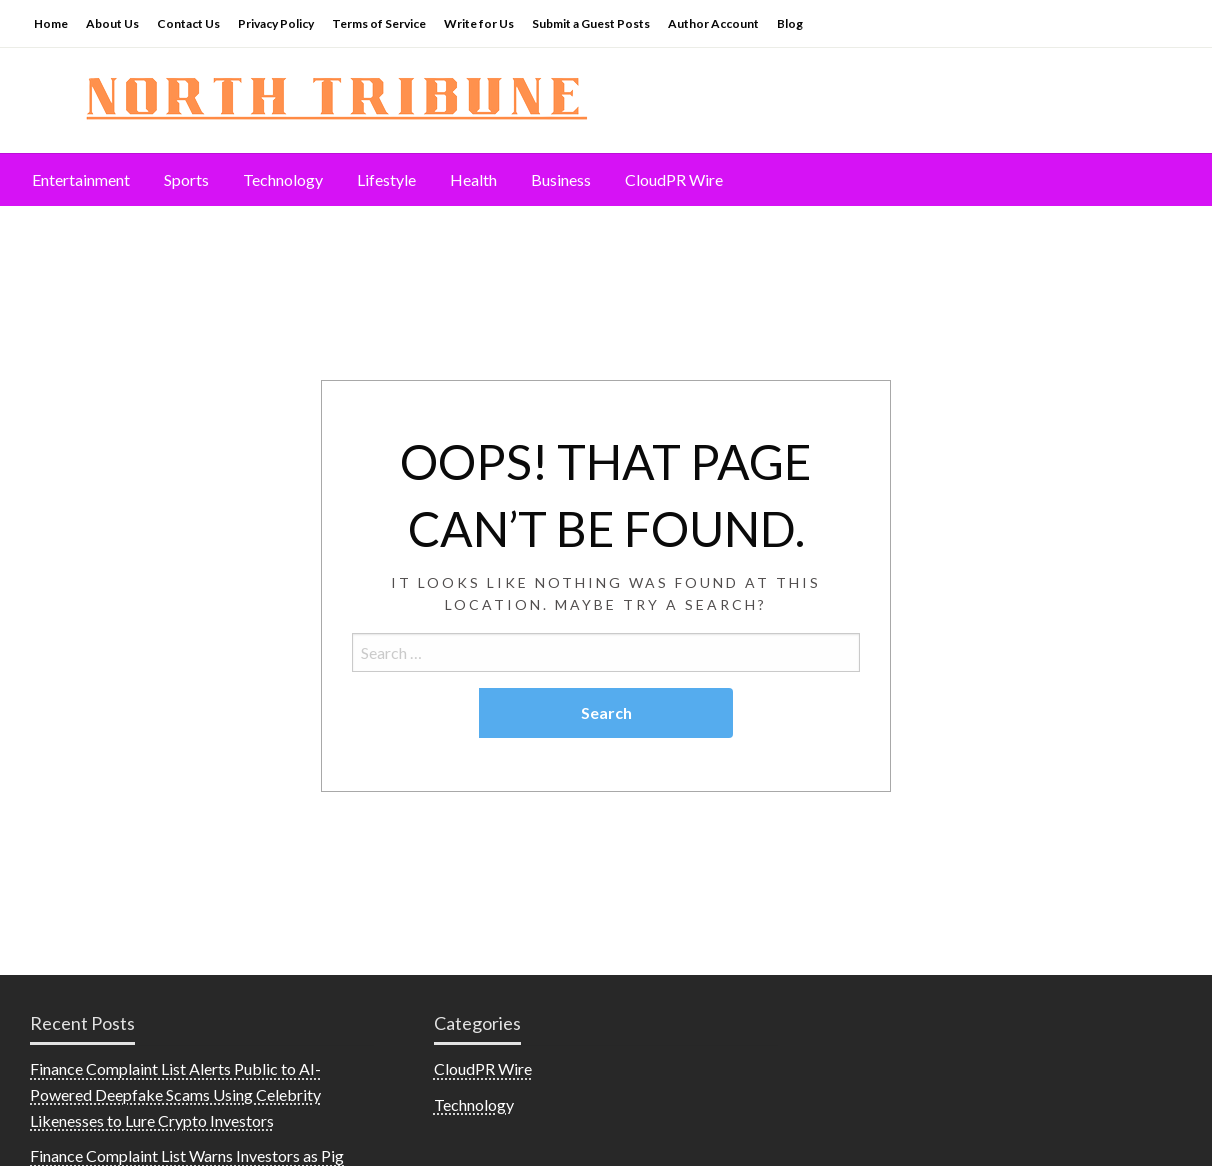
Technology (283, 179)
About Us (112, 23)
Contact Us (188, 23)
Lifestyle (386, 179)
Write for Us (479, 23)
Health (473, 179)
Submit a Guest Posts (591, 23)
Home (51, 23)
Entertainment (81, 179)
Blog (790, 23)
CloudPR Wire (674, 179)
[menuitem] (81, 180)
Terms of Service (379, 23)
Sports (186, 179)
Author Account (713, 23)
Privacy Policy (276, 23)
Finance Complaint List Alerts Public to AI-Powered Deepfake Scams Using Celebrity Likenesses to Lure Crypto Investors (175, 1094)
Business (561, 179)
